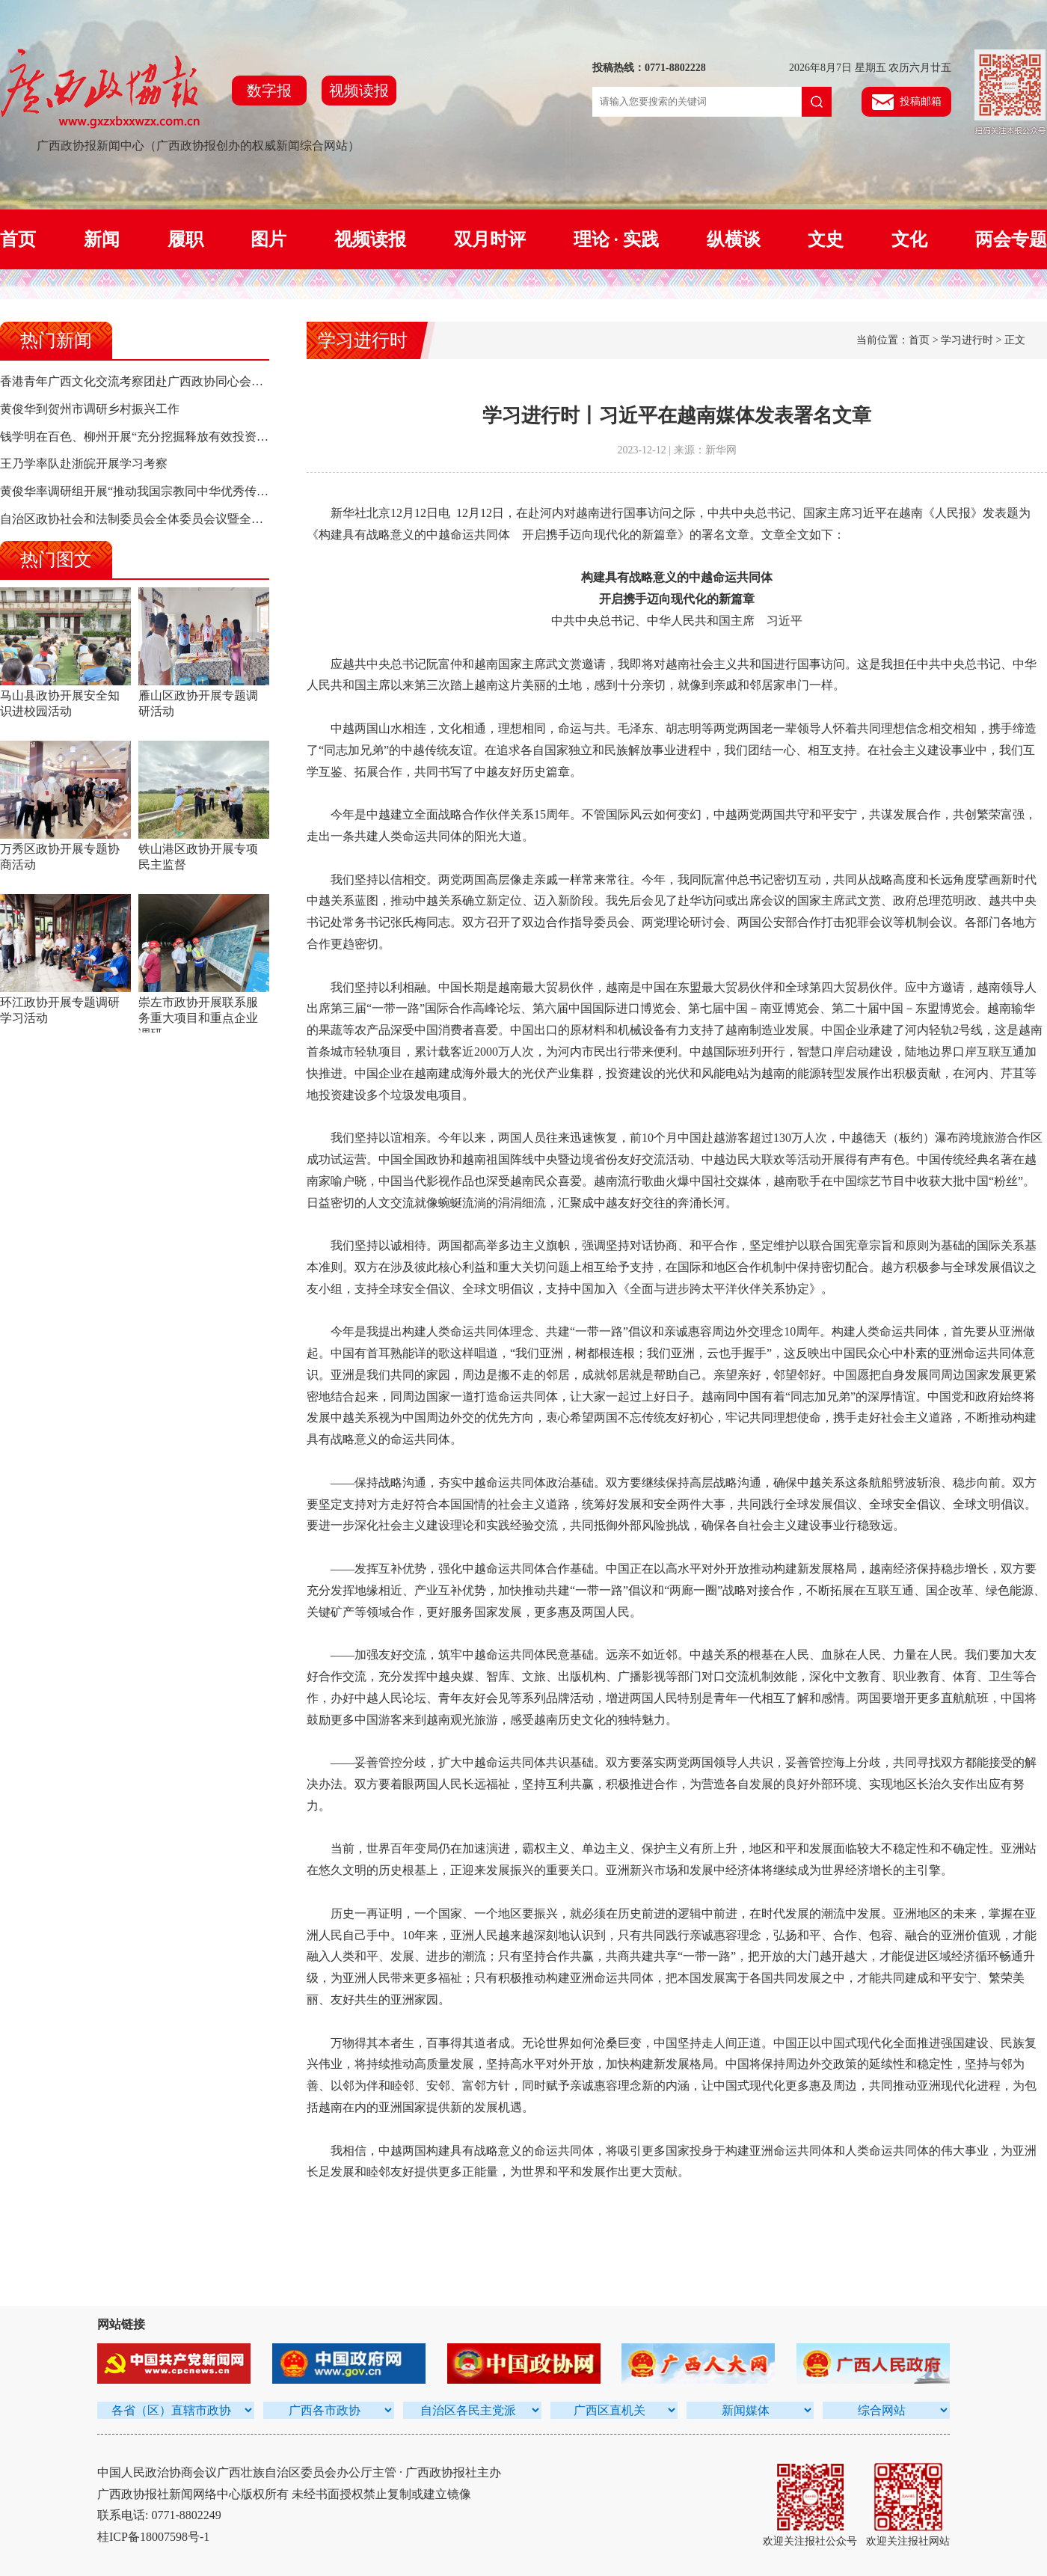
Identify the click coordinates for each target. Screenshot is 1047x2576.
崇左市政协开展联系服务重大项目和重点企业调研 (198, 1018)
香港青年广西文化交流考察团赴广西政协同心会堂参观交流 (155, 381)
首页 (18, 239)
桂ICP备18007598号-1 (153, 2536)
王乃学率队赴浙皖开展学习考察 (84, 463)
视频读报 (359, 90)
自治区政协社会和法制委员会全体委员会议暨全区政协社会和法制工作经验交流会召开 (227, 519)
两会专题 (1011, 239)
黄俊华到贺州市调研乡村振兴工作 (89, 409)
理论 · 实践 (616, 239)
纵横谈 (734, 239)
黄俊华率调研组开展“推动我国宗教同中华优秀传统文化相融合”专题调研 (190, 491)
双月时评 (490, 239)
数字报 (269, 90)
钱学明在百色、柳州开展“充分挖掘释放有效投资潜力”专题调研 (167, 436)
